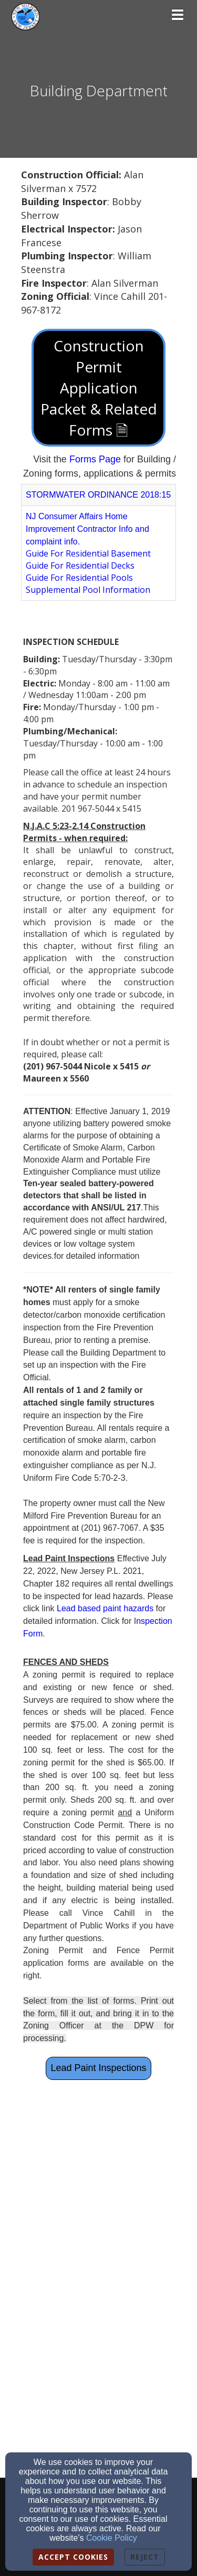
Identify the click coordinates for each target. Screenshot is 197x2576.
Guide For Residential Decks (80, 565)
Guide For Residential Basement (88, 553)
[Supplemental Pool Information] (88, 590)
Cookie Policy (111, 2537)
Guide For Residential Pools (79, 577)
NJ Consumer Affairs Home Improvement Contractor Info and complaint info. (87, 529)
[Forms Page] (95, 458)
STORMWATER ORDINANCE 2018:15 (98, 494)
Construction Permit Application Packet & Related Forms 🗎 (98, 388)
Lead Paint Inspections (98, 2068)
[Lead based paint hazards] (106, 1608)
